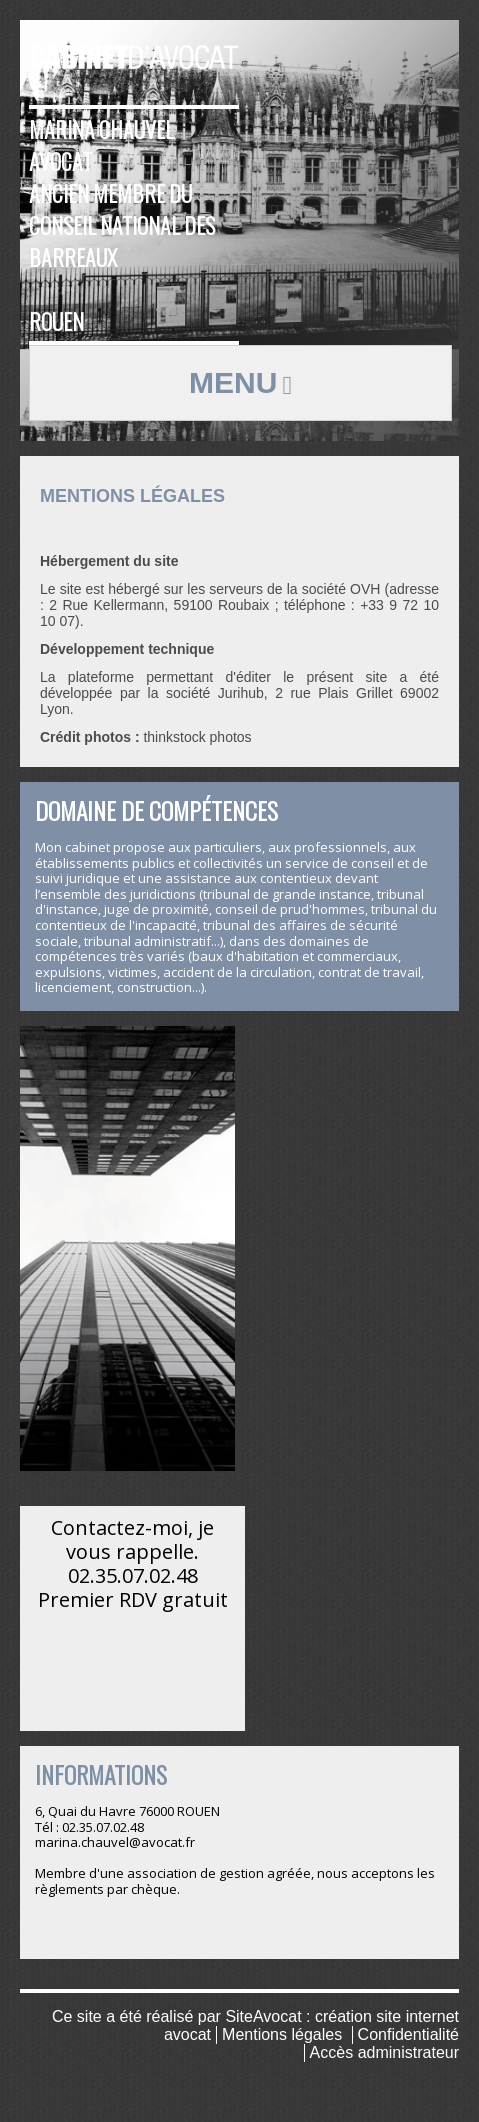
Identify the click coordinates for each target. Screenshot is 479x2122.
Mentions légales (282, 2034)
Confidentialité (408, 2034)
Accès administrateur (384, 2052)
